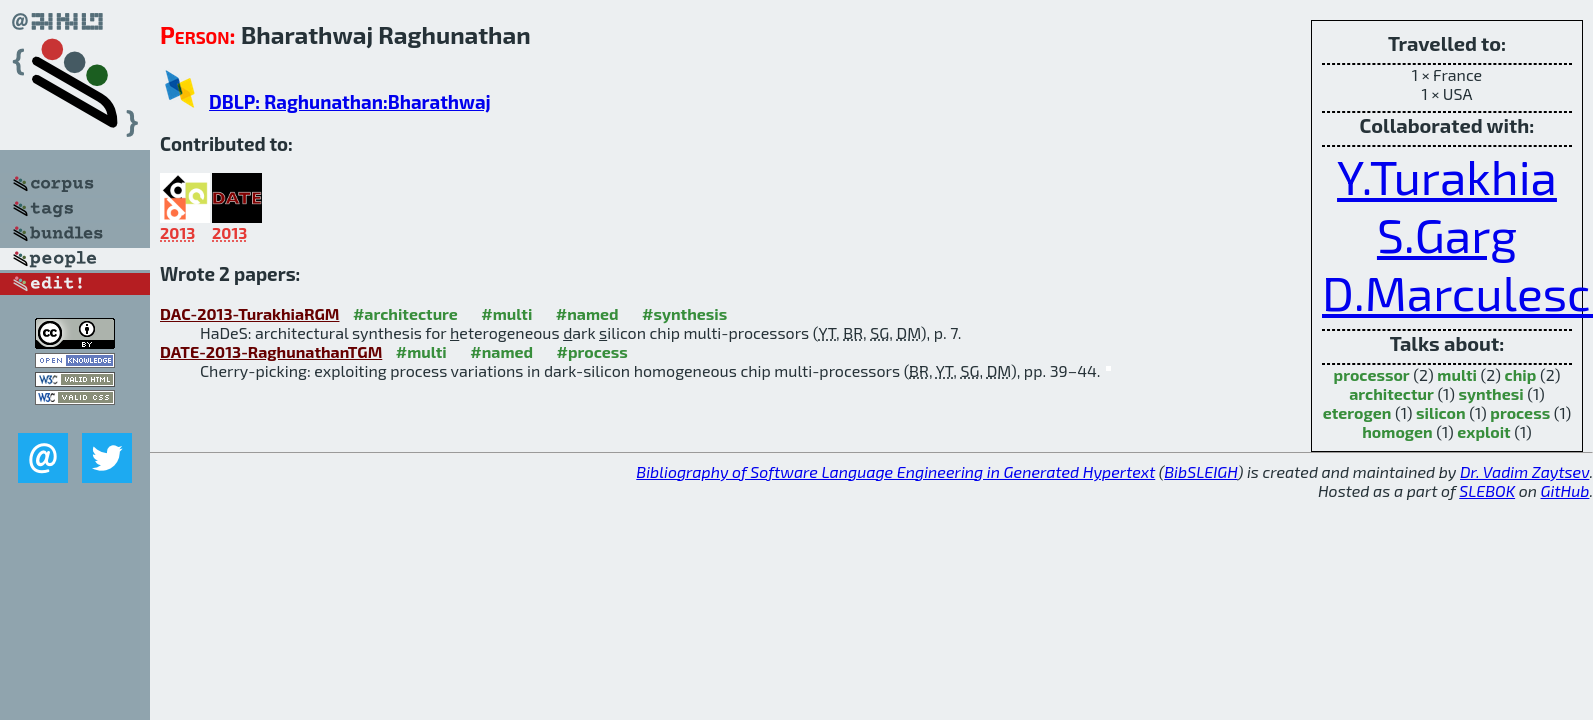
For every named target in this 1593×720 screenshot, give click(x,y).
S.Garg (1447, 234)
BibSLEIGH (1200, 471)
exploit (1483, 431)
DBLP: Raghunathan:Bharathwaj (350, 101)
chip (1521, 374)
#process (592, 351)
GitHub (1565, 490)
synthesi (1490, 393)
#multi (506, 313)
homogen (1397, 431)
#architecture (405, 313)
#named (587, 313)
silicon (1441, 412)
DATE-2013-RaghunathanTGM (271, 351)
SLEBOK (1487, 490)
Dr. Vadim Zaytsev (1524, 471)
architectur (1391, 393)
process (1520, 412)
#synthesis (684, 313)
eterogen (1357, 412)
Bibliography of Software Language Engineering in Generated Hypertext (895, 471)
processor (1372, 374)
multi (1457, 374)
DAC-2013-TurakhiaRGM (249, 313)
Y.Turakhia (1447, 176)
